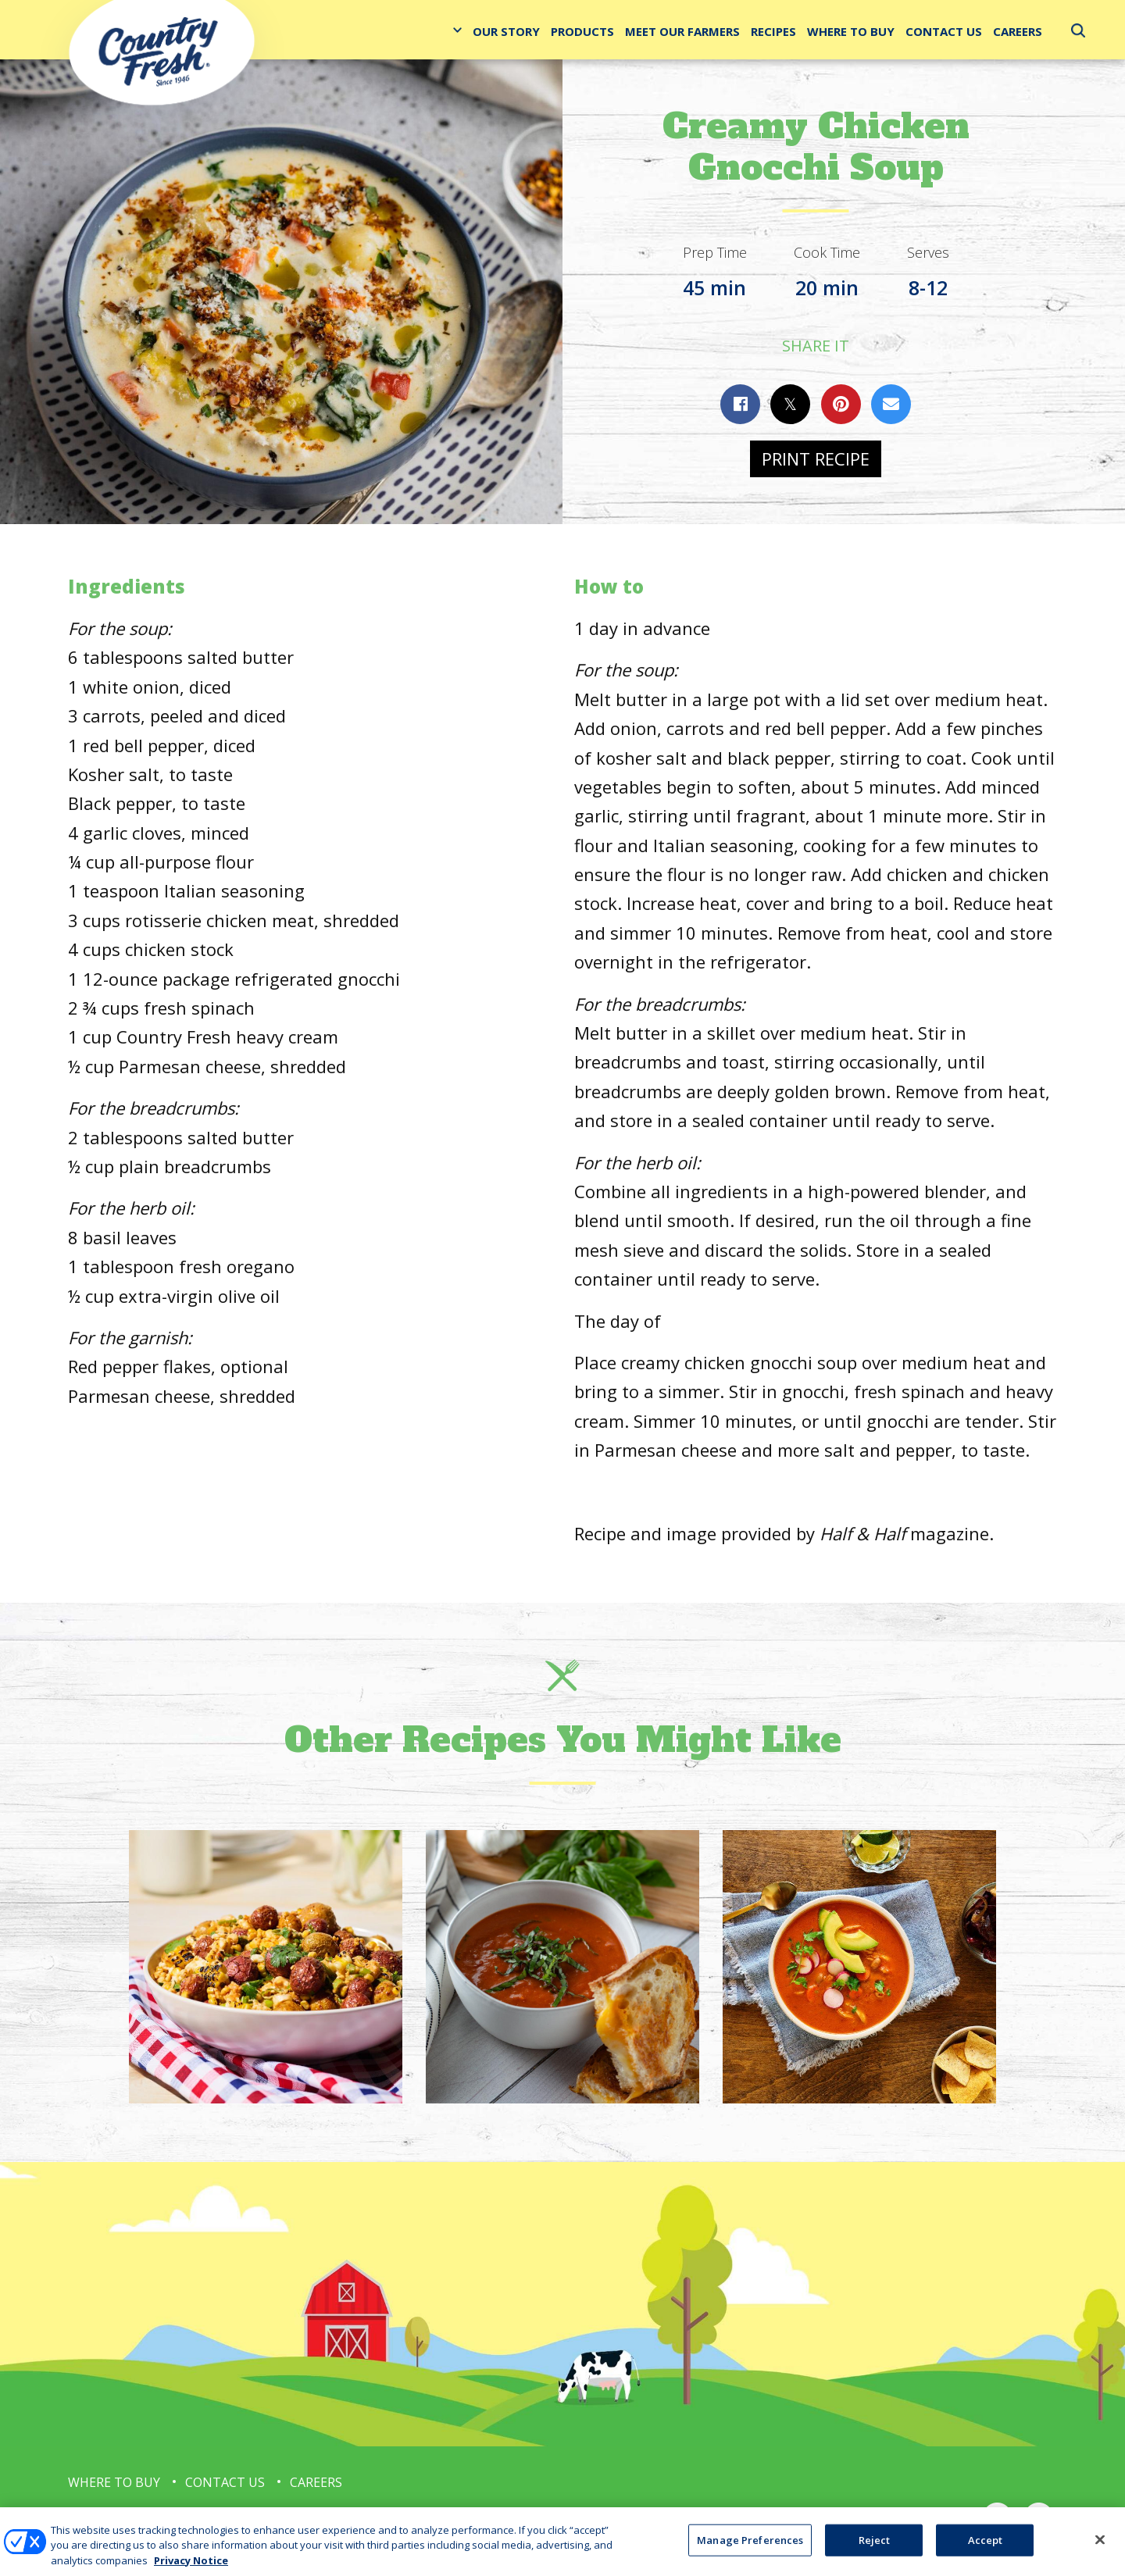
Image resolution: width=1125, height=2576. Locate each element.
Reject (875, 2553)
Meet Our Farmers (682, 31)
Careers (1017, 31)
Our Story (506, 31)
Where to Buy (851, 31)
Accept (985, 2553)
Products (582, 31)
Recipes (773, 31)
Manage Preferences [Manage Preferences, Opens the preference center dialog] (750, 2553)
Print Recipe (816, 458)
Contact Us (943, 31)
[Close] (1100, 2552)
